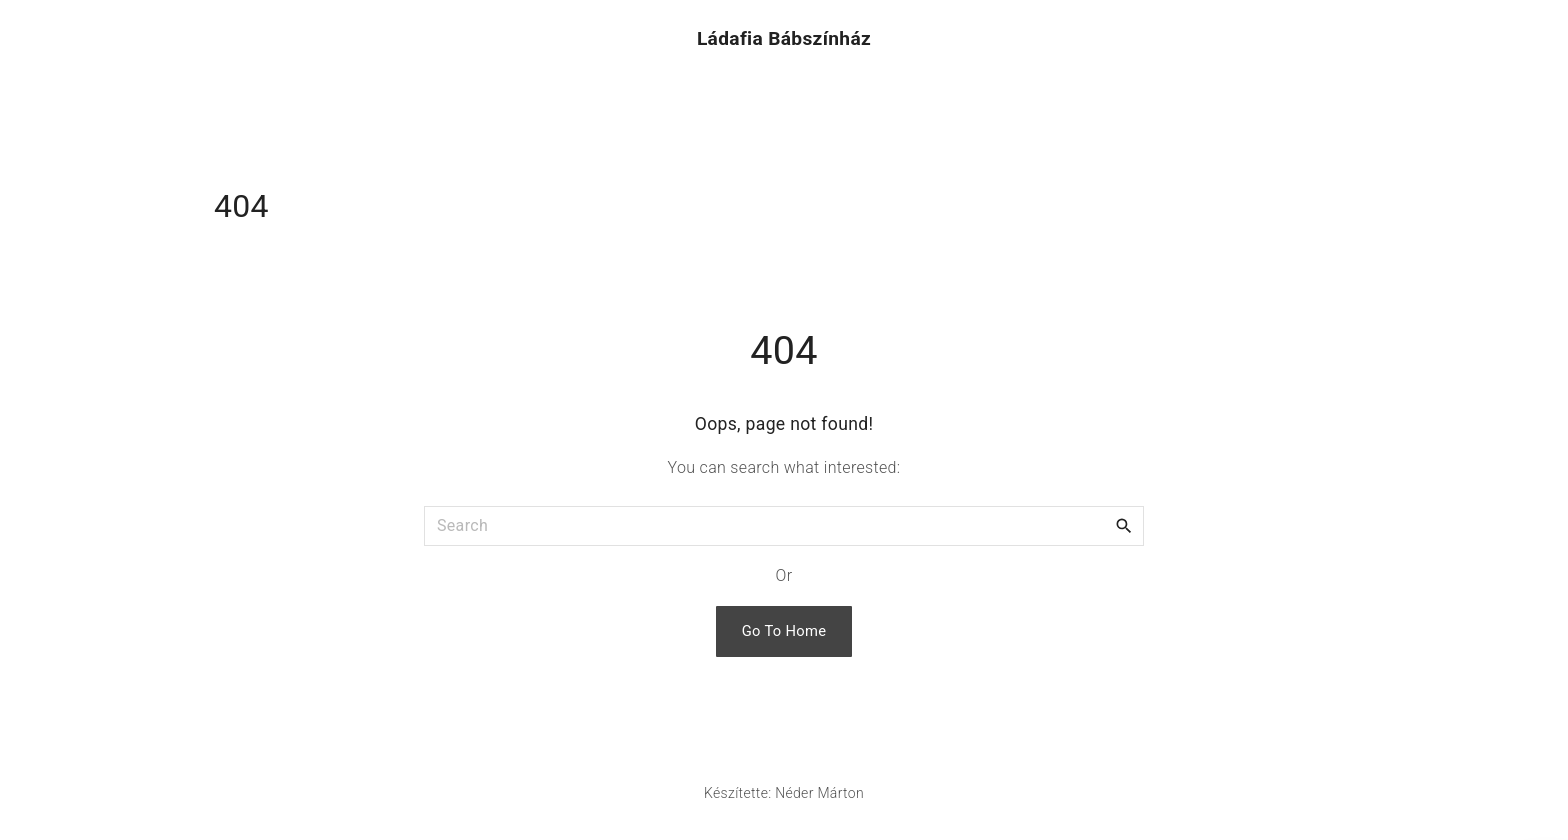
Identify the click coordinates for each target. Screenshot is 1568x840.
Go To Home (784, 631)
